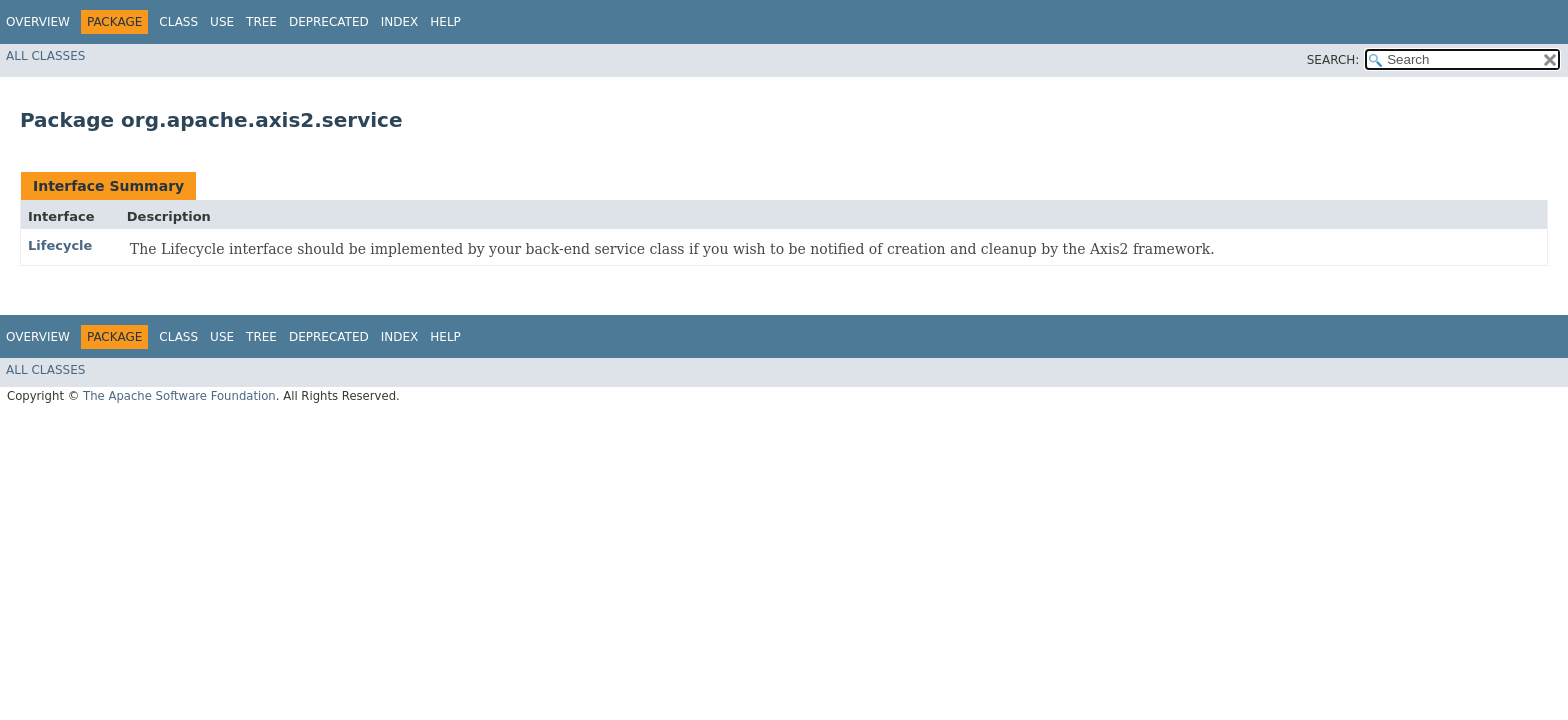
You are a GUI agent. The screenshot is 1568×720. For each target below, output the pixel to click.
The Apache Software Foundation (179, 396)
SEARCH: (1333, 60)
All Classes (45, 56)
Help (445, 22)
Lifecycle (60, 245)
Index (400, 22)
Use (222, 22)
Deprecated (329, 22)
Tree (261, 22)
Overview (38, 22)
